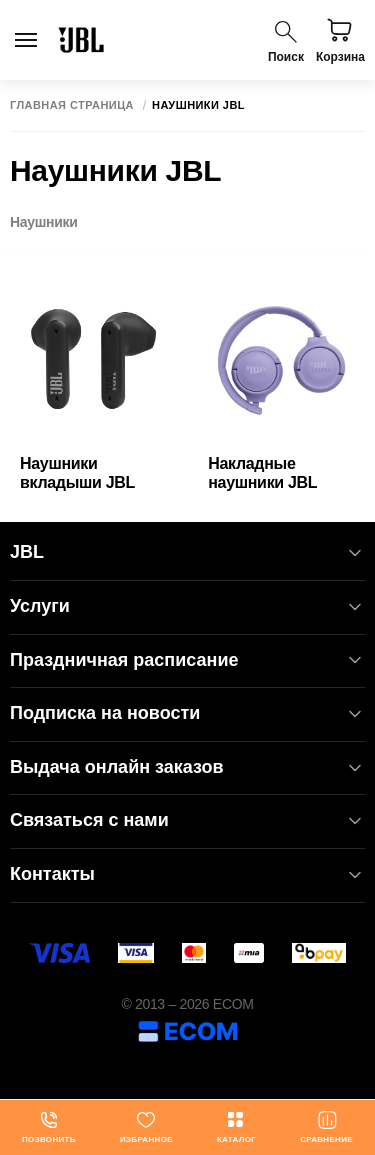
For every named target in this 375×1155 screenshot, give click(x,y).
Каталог (236, 1127)
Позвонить (49, 1127)
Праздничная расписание (187, 660)
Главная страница (72, 105)
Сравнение (326, 1127)
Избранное (146, 1127)
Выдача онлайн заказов (187, 767)
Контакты (187, 874)
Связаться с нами (187, 820)
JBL (187, 552)
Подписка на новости (187, 713)
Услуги (187, 606)
